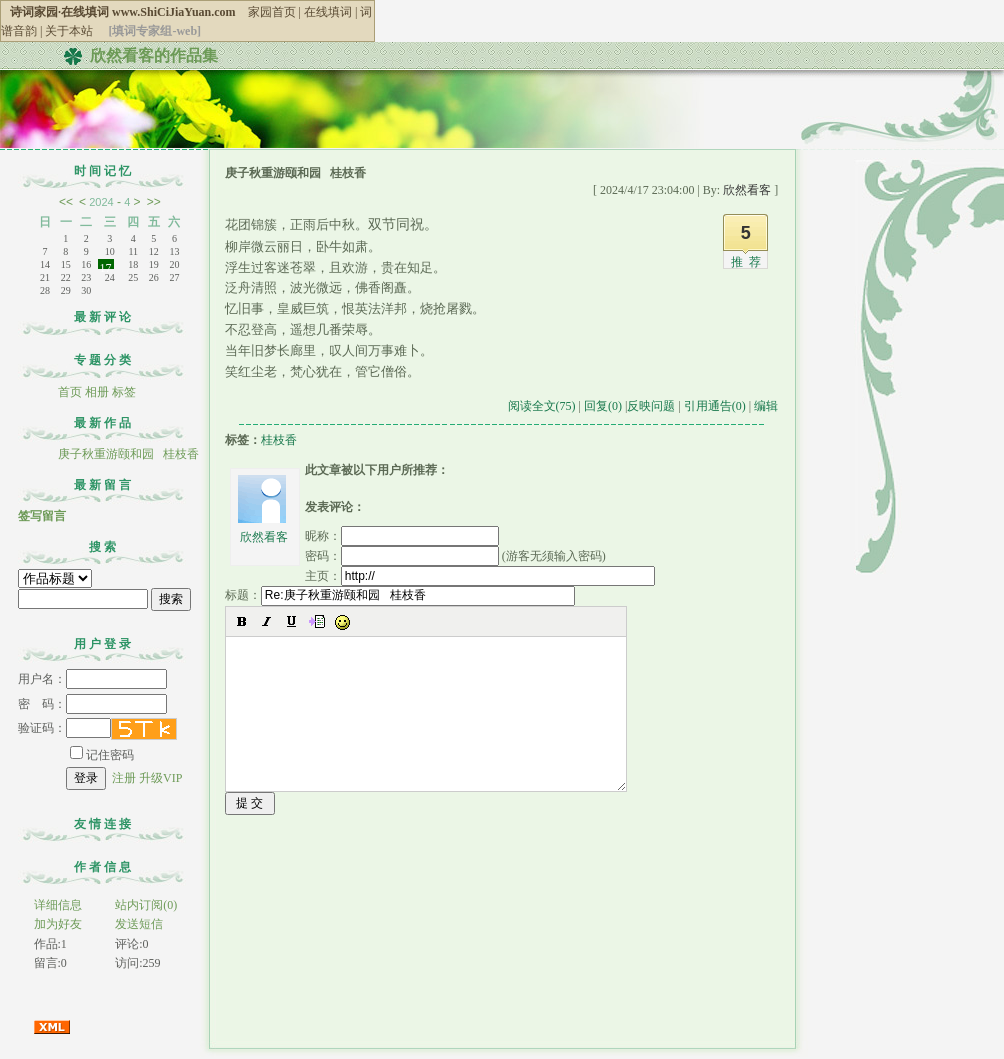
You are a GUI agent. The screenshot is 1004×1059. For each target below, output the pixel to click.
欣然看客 (264, 537)
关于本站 (69, 31)
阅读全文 (542, 406)
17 (106, 265)
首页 (70, 392)
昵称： (402, 536)
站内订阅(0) (146, 905)
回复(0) (603, 406)
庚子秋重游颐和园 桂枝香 (128, 454)
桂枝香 (279, 440)
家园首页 (272, 12)
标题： (400, 595)
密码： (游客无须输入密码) (455, 556)
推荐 (749, 262)
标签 (124, 392)
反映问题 (651, 406)
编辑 (766, 406)
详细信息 (58, 905)
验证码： (64, 728)
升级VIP (160, 778)
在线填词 (328, 12)
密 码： (92, 704)
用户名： (92, 679)
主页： (480, 576)
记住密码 (102, 755)
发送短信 (139, 924)
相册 (97, 392)
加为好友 (58, 924)
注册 (124, 778)
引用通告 (715, 406)
